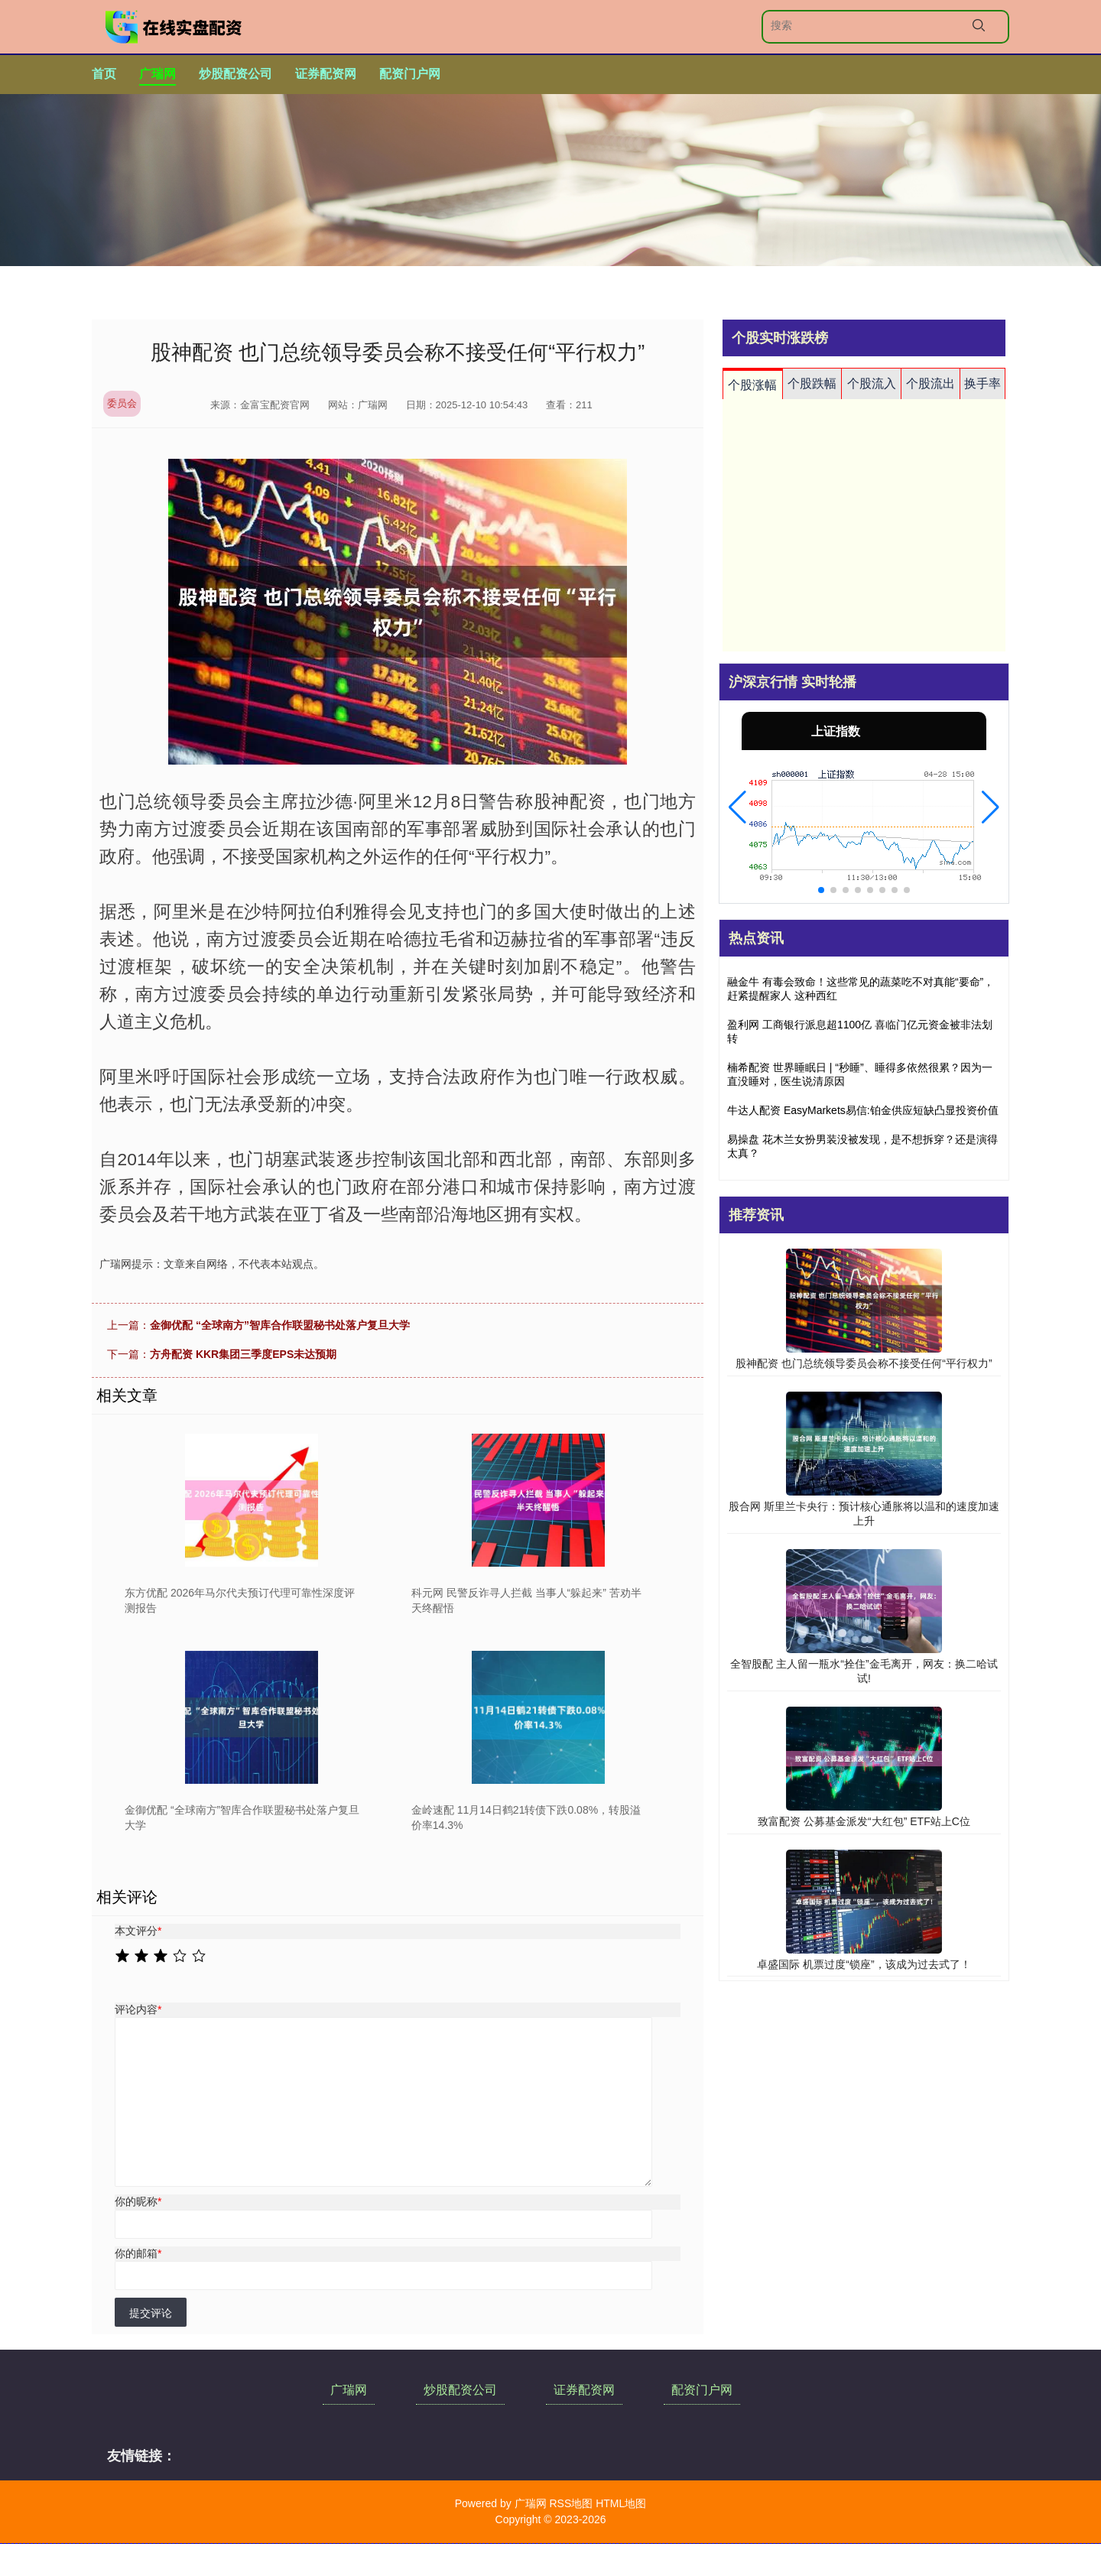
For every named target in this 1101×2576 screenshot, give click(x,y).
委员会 (122, 403)
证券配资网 (325, 73)
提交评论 (150, 2313)
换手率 (982, 383)
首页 (104, 73)
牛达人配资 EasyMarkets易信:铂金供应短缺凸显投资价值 (863, 1110)
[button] (737, 807)
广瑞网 (157, 73)
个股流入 (871, 383)
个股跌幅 (812, 383)
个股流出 (930, 383)
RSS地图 (571, 2503)
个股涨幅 (752, 384)
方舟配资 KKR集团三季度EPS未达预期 (243, 1354)
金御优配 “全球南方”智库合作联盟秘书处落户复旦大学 (280, 1325)
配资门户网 (409, 73)
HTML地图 (621, 2503)
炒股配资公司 (235, 73)
